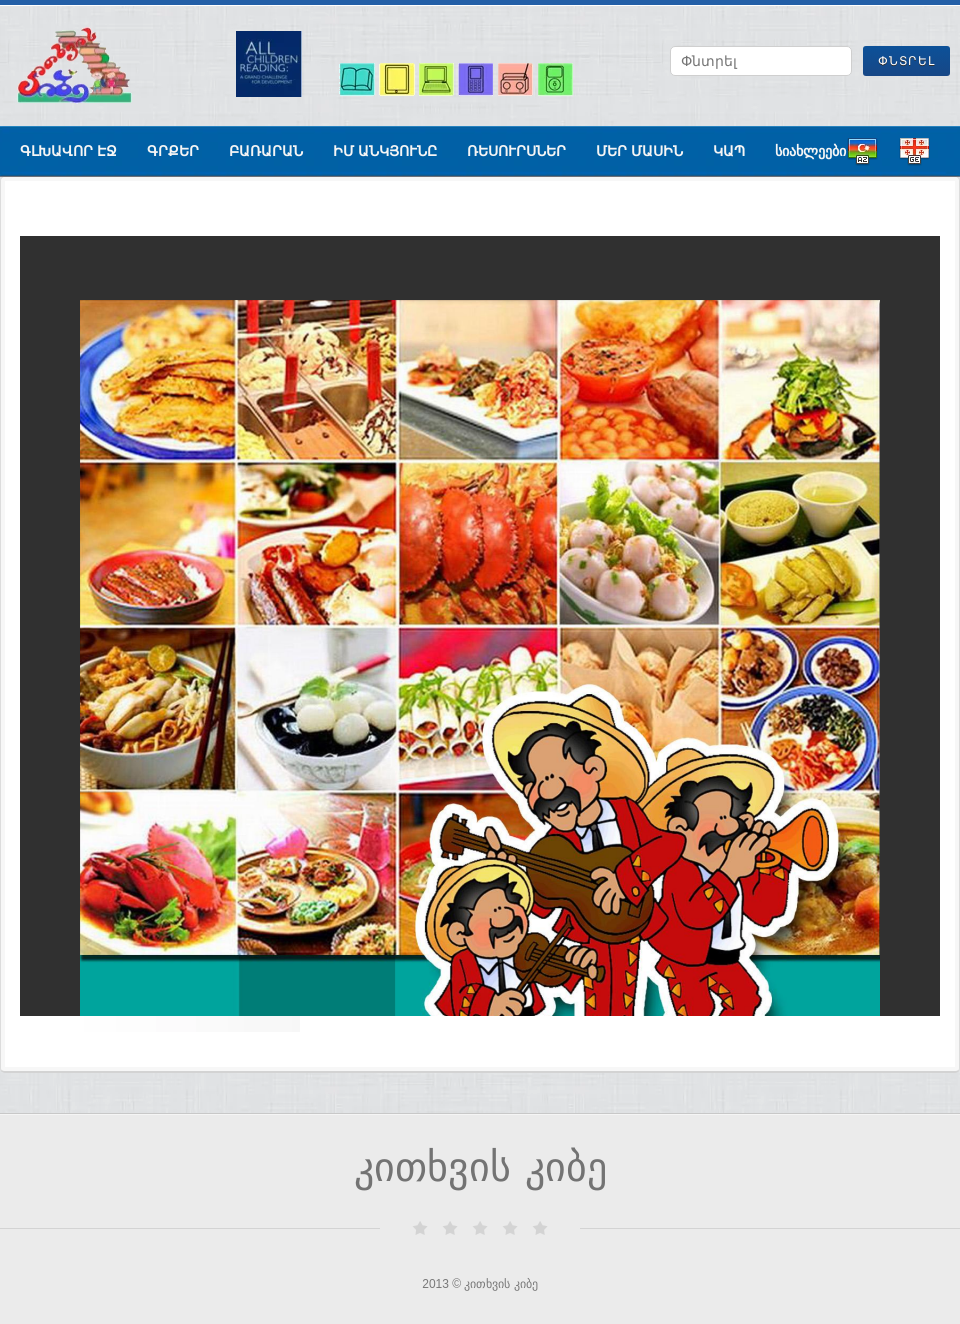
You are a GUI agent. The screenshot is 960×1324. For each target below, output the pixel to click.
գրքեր (173, 151)
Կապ (729, 151)
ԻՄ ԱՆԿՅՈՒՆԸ (385, 151)
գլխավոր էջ (68, 151)
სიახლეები (810, 151)
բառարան (266, 151)
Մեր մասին (639, 151)
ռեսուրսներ (516, 151)
